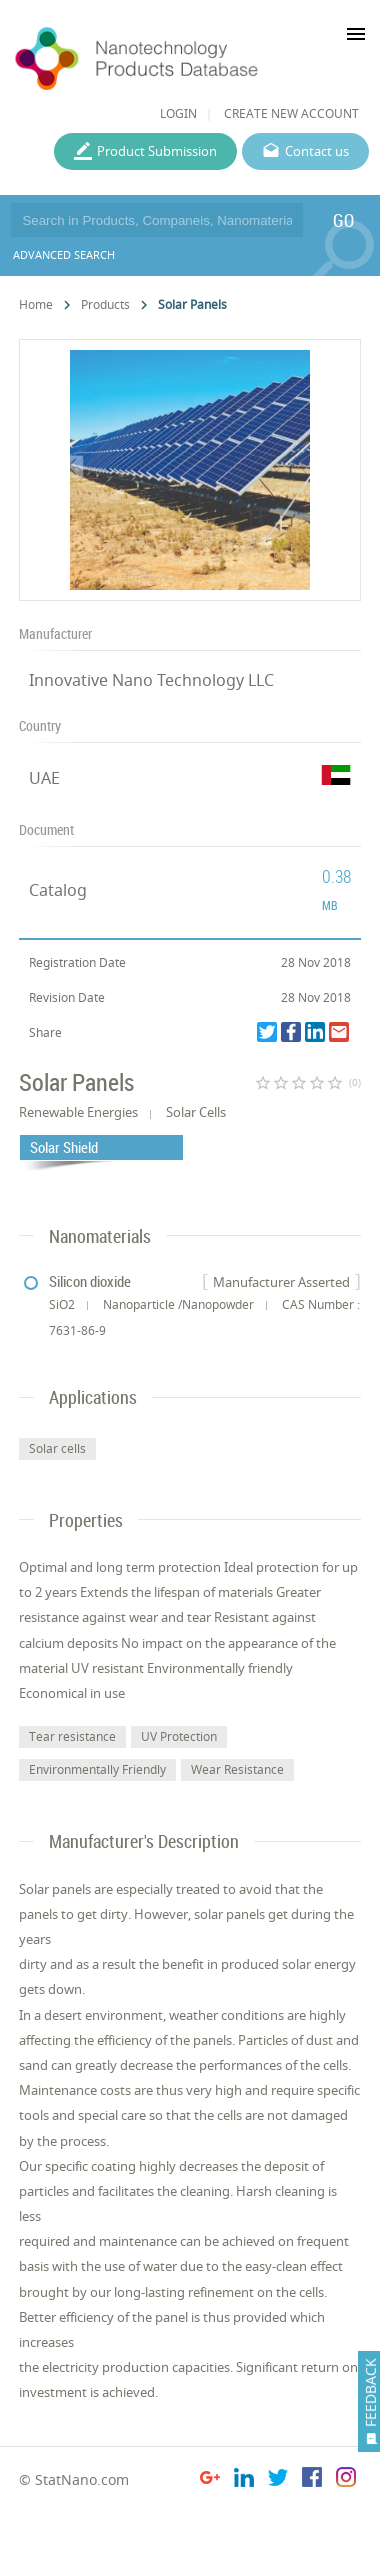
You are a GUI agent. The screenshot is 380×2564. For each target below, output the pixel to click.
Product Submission (157, 151)
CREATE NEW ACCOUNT (291, 113)
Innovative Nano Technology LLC (151, 680)
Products (105, 304)
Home (36, 304)
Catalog (58, 890)
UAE (44, 778)
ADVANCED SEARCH (64, 254)
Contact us (317, 151)
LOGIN (178, 113)
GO (343, 220)
